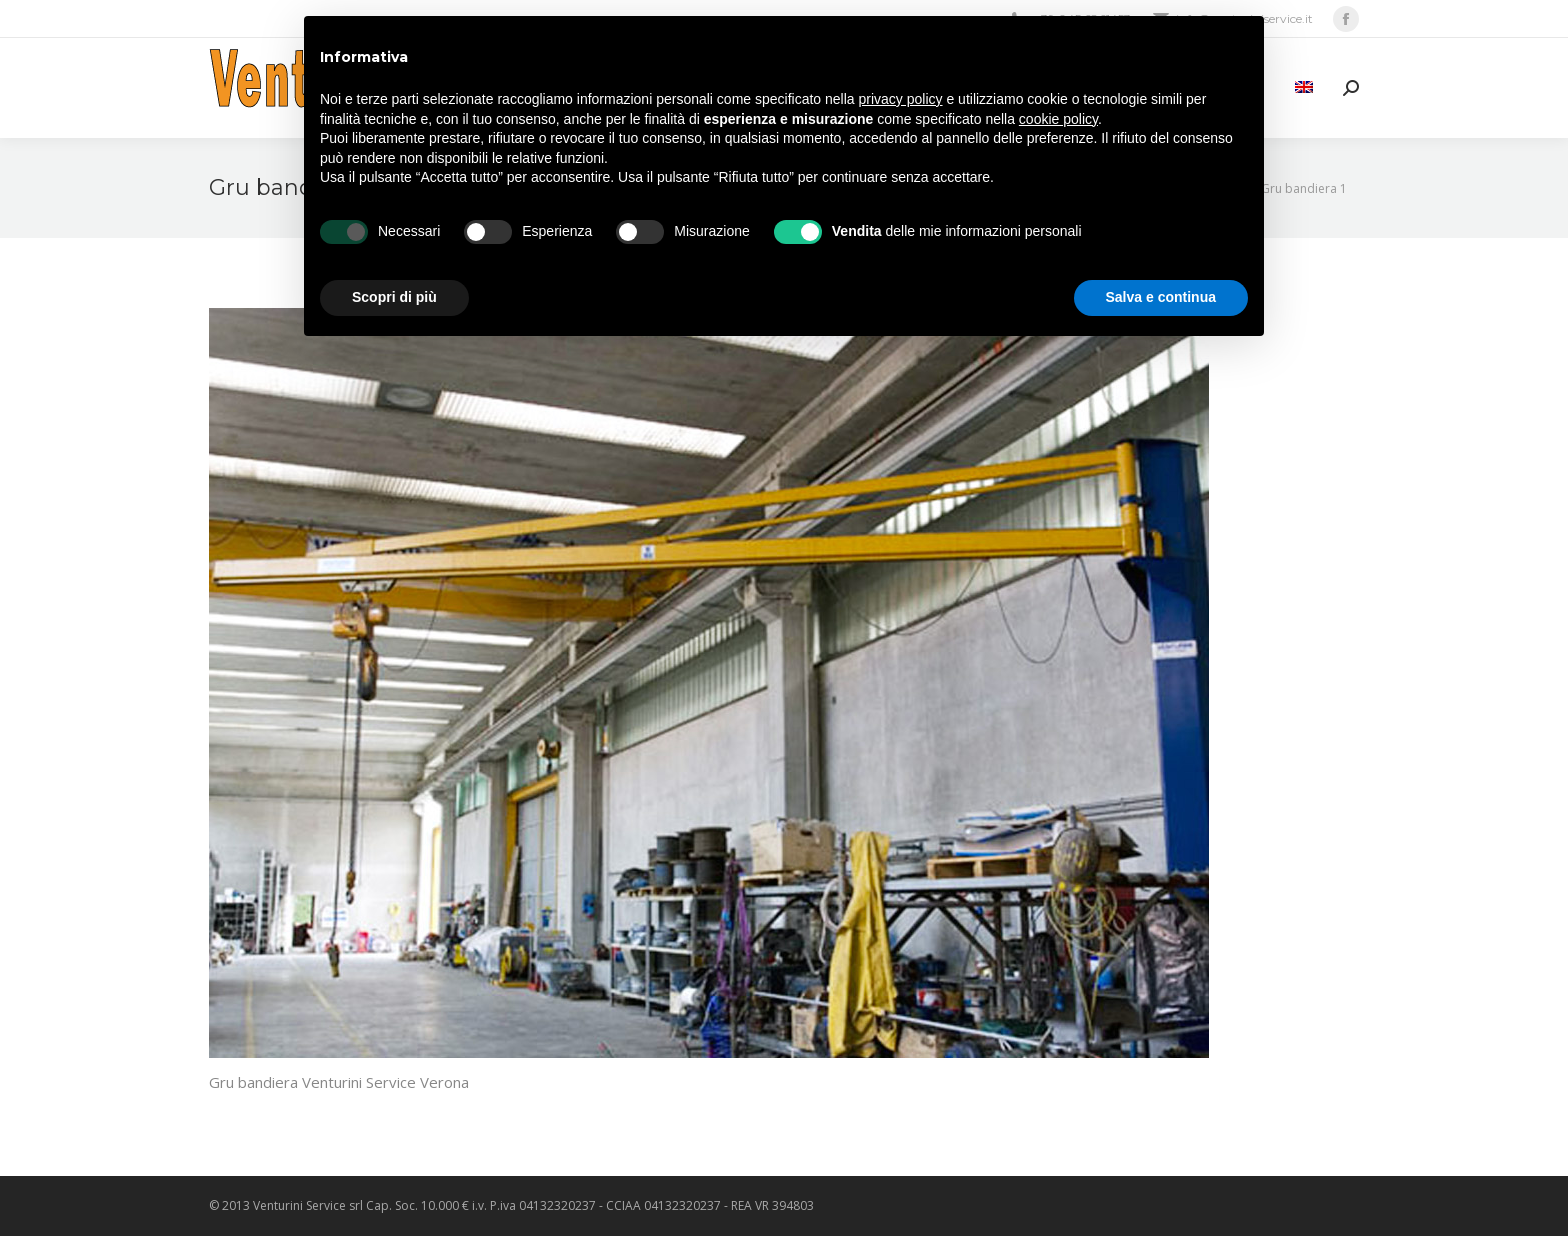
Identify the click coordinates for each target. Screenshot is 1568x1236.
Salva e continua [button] (1161, 297)
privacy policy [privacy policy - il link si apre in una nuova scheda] (901, 99)
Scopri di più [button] (394, 297)
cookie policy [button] (1058, 119)
